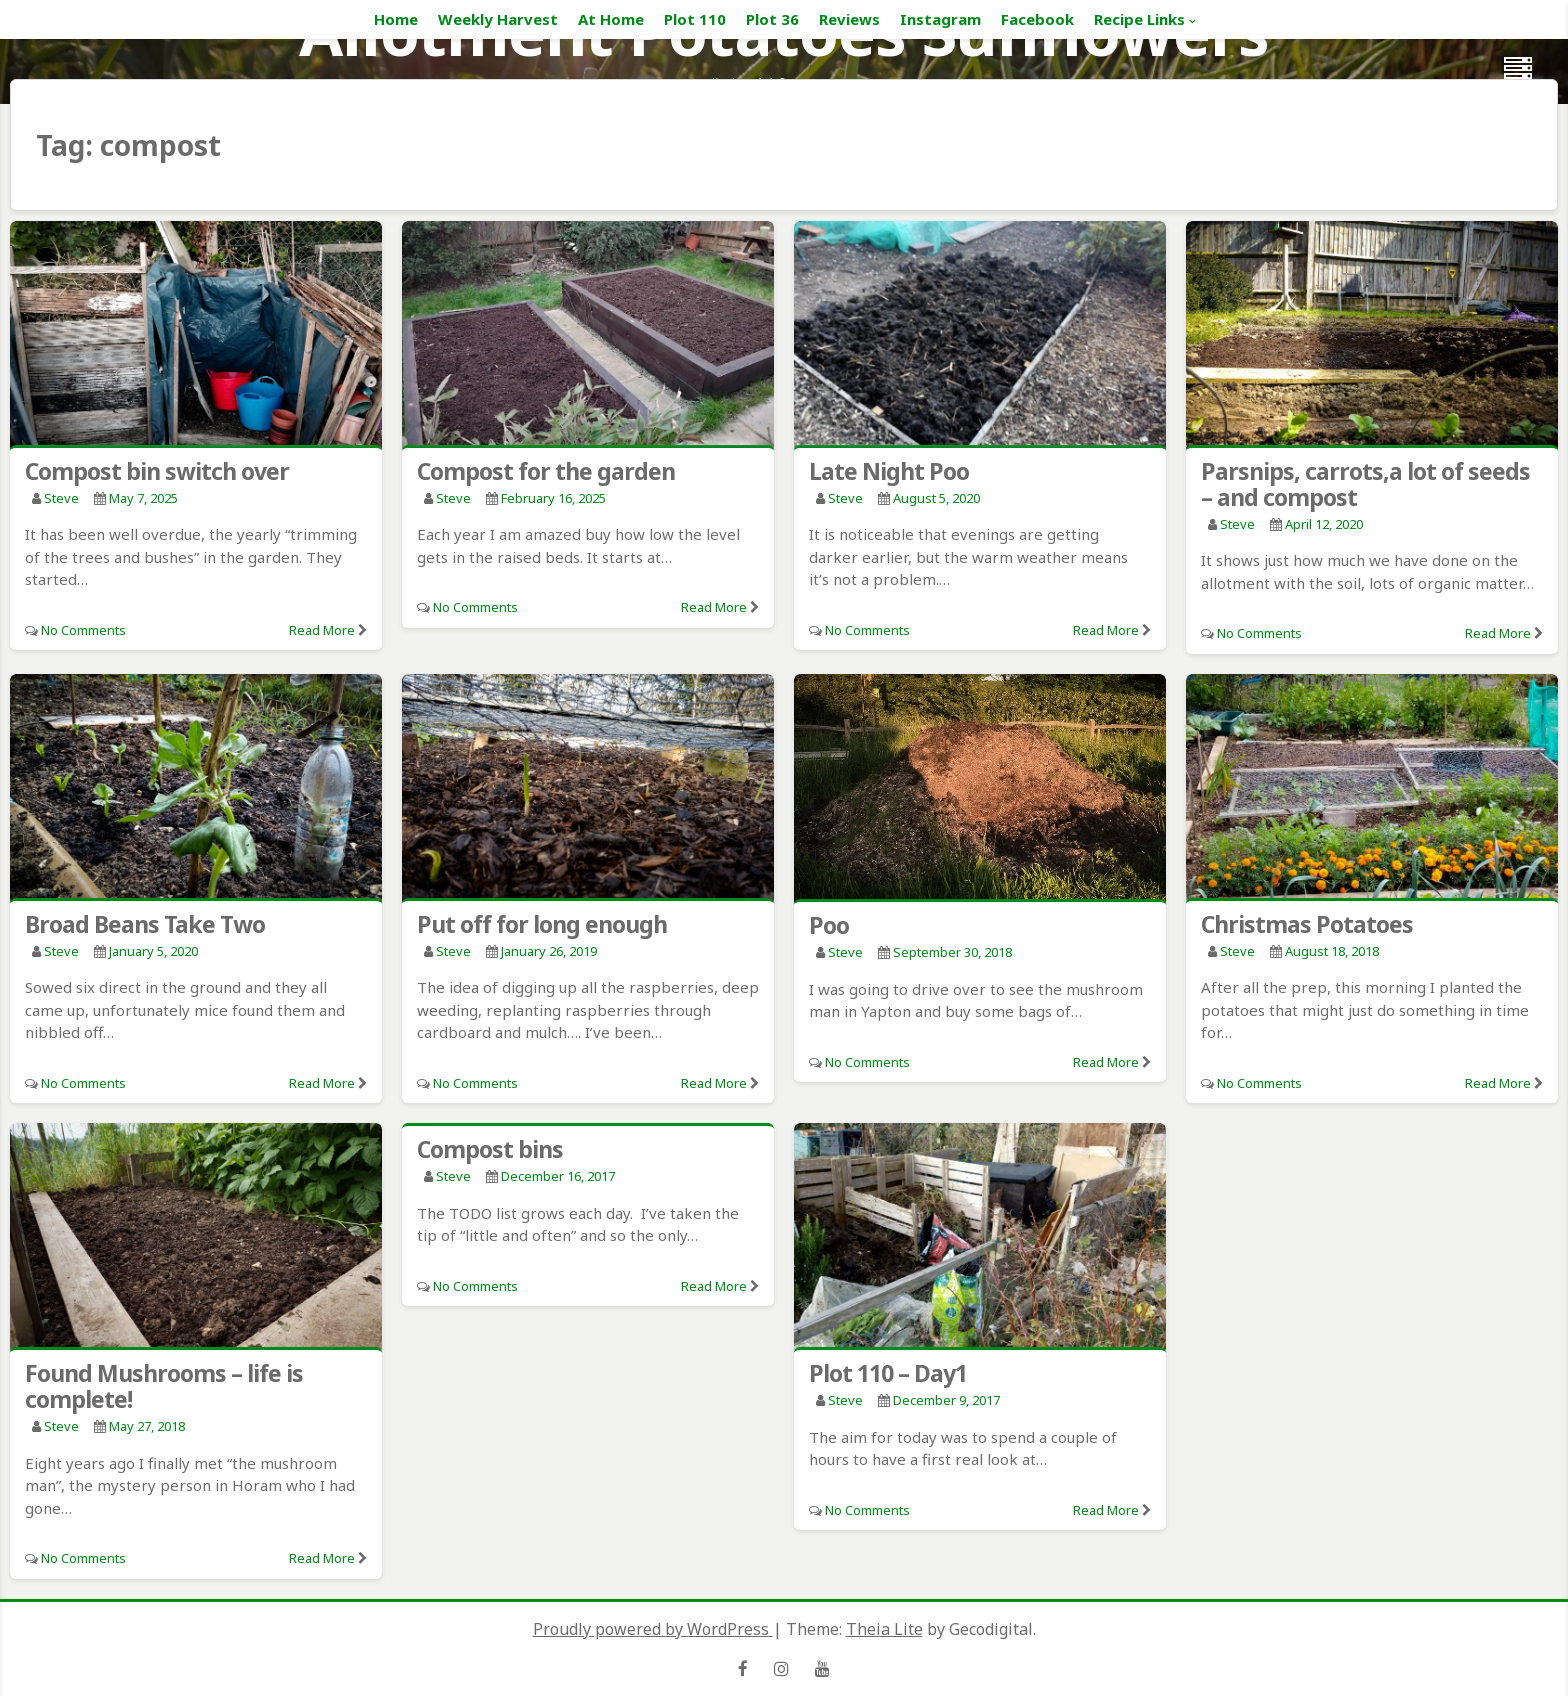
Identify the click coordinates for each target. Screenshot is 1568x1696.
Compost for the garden (546, 471)
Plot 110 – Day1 (888, 1373)
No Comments (83, 630)
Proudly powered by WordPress (653, 1629)
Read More (322, 630)
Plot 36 (772, 19)
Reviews (849, 19)
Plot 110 (695, 19)
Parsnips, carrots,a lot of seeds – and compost (1365, 484)
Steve (61, 498)
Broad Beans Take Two (145, 924)
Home (396, 19)
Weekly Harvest (498, 19)
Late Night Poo (889, 471)
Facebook (1037, 19)
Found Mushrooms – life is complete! (164, 1386)
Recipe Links (1139, 19)
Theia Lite (884, 1629)
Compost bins (490, 1149)
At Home (611, 19)
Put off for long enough (542, 924)
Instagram (940, 19)
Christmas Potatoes (1307, 924)
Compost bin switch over (157, 471)
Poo (829, 925)
